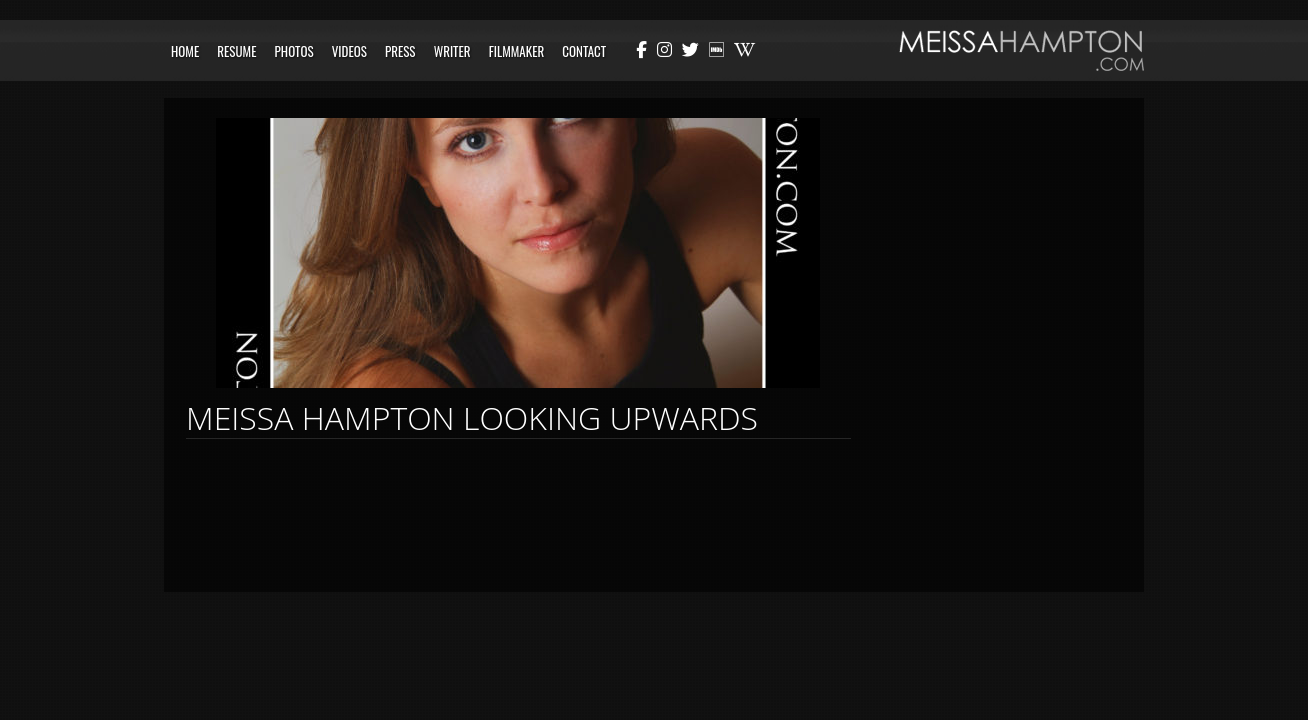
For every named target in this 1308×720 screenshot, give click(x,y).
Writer (452, 51)
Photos (294, 51)
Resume (236, 51)
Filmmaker (517, 51)
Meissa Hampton (1021, 50)
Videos (349, 51)
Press (400, 51)
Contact (584, 51)
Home (185, 51)
